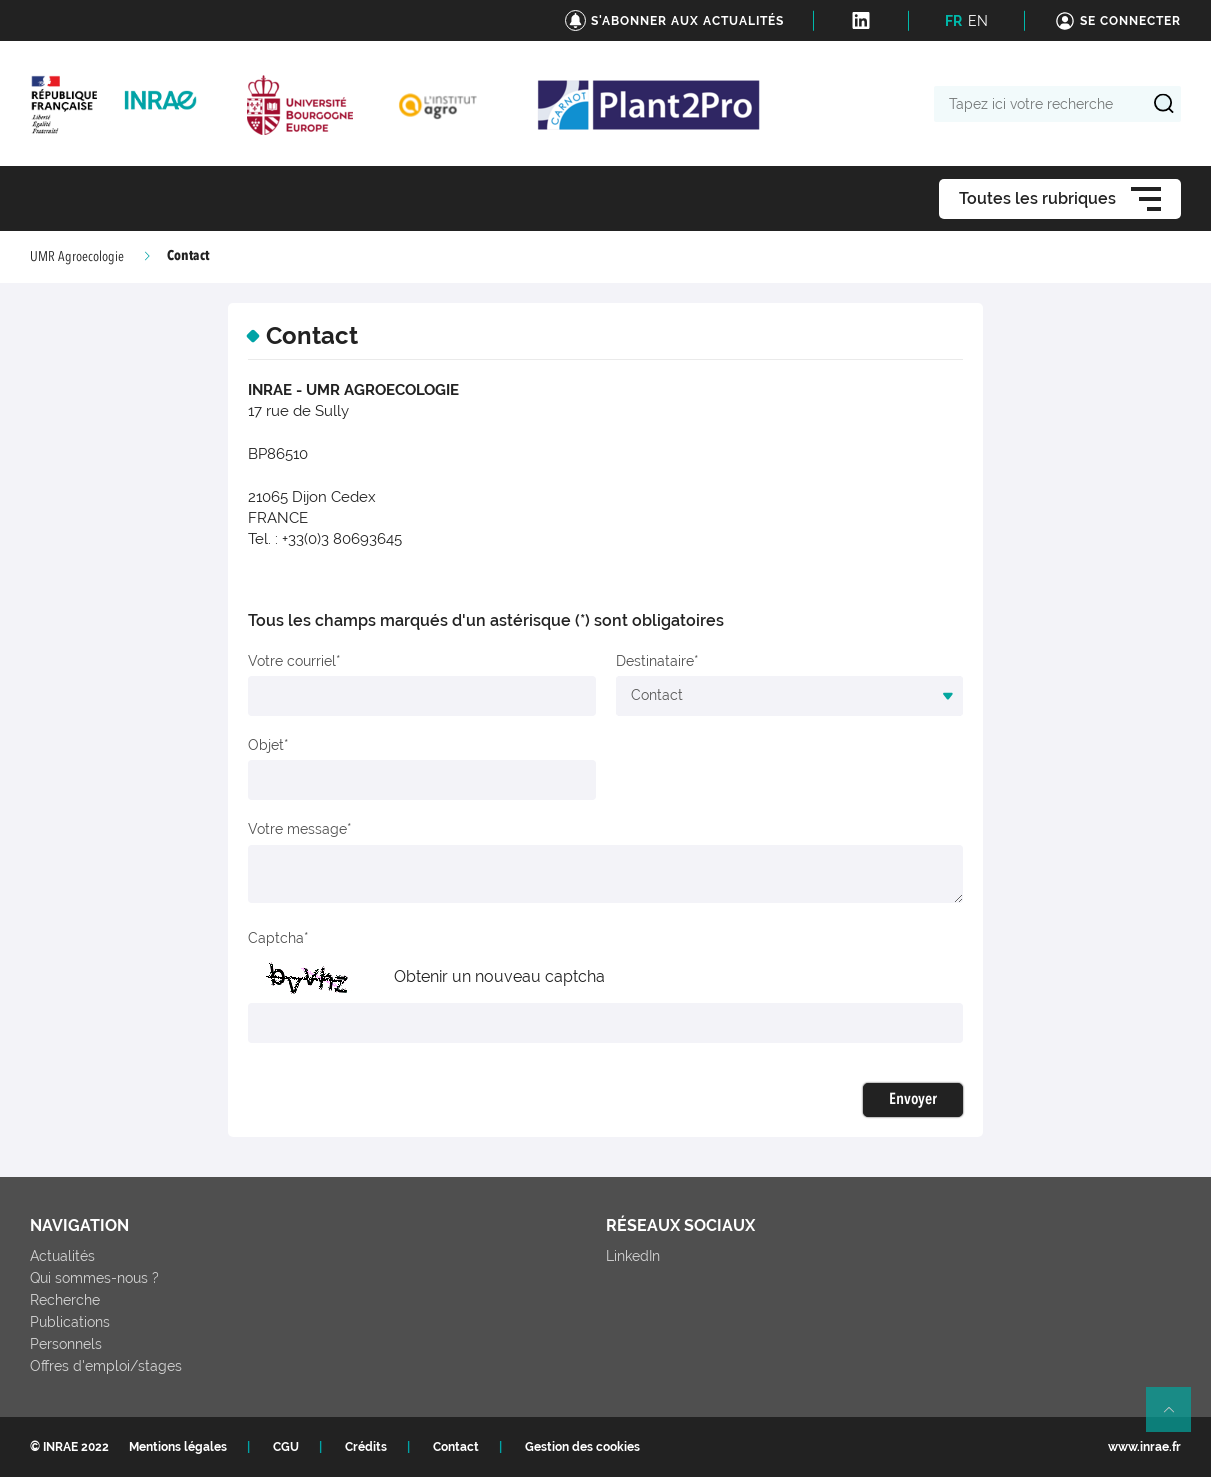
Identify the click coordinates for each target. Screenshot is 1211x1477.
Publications (70, 1322)
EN (978, 21)
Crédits (366, 1447)
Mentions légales (178, 1447)
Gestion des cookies (582, 1447)
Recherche (65, 1300)
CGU (286, 1447)
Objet (266, 745)
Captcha (276, 938)
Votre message (297, 829)
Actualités (62, 1256)
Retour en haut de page (1177, 1418)
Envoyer (913, 1100)
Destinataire (655, 661)
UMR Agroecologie (77, 257)
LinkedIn (633, 1256)
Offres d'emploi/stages (106, 1366)
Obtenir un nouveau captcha (499, 976)
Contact (456, 1447)
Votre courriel (292, 661)
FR (953, 21)
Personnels (66, 1344)
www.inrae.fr (1144, 1447)
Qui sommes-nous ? (94, 1278)
